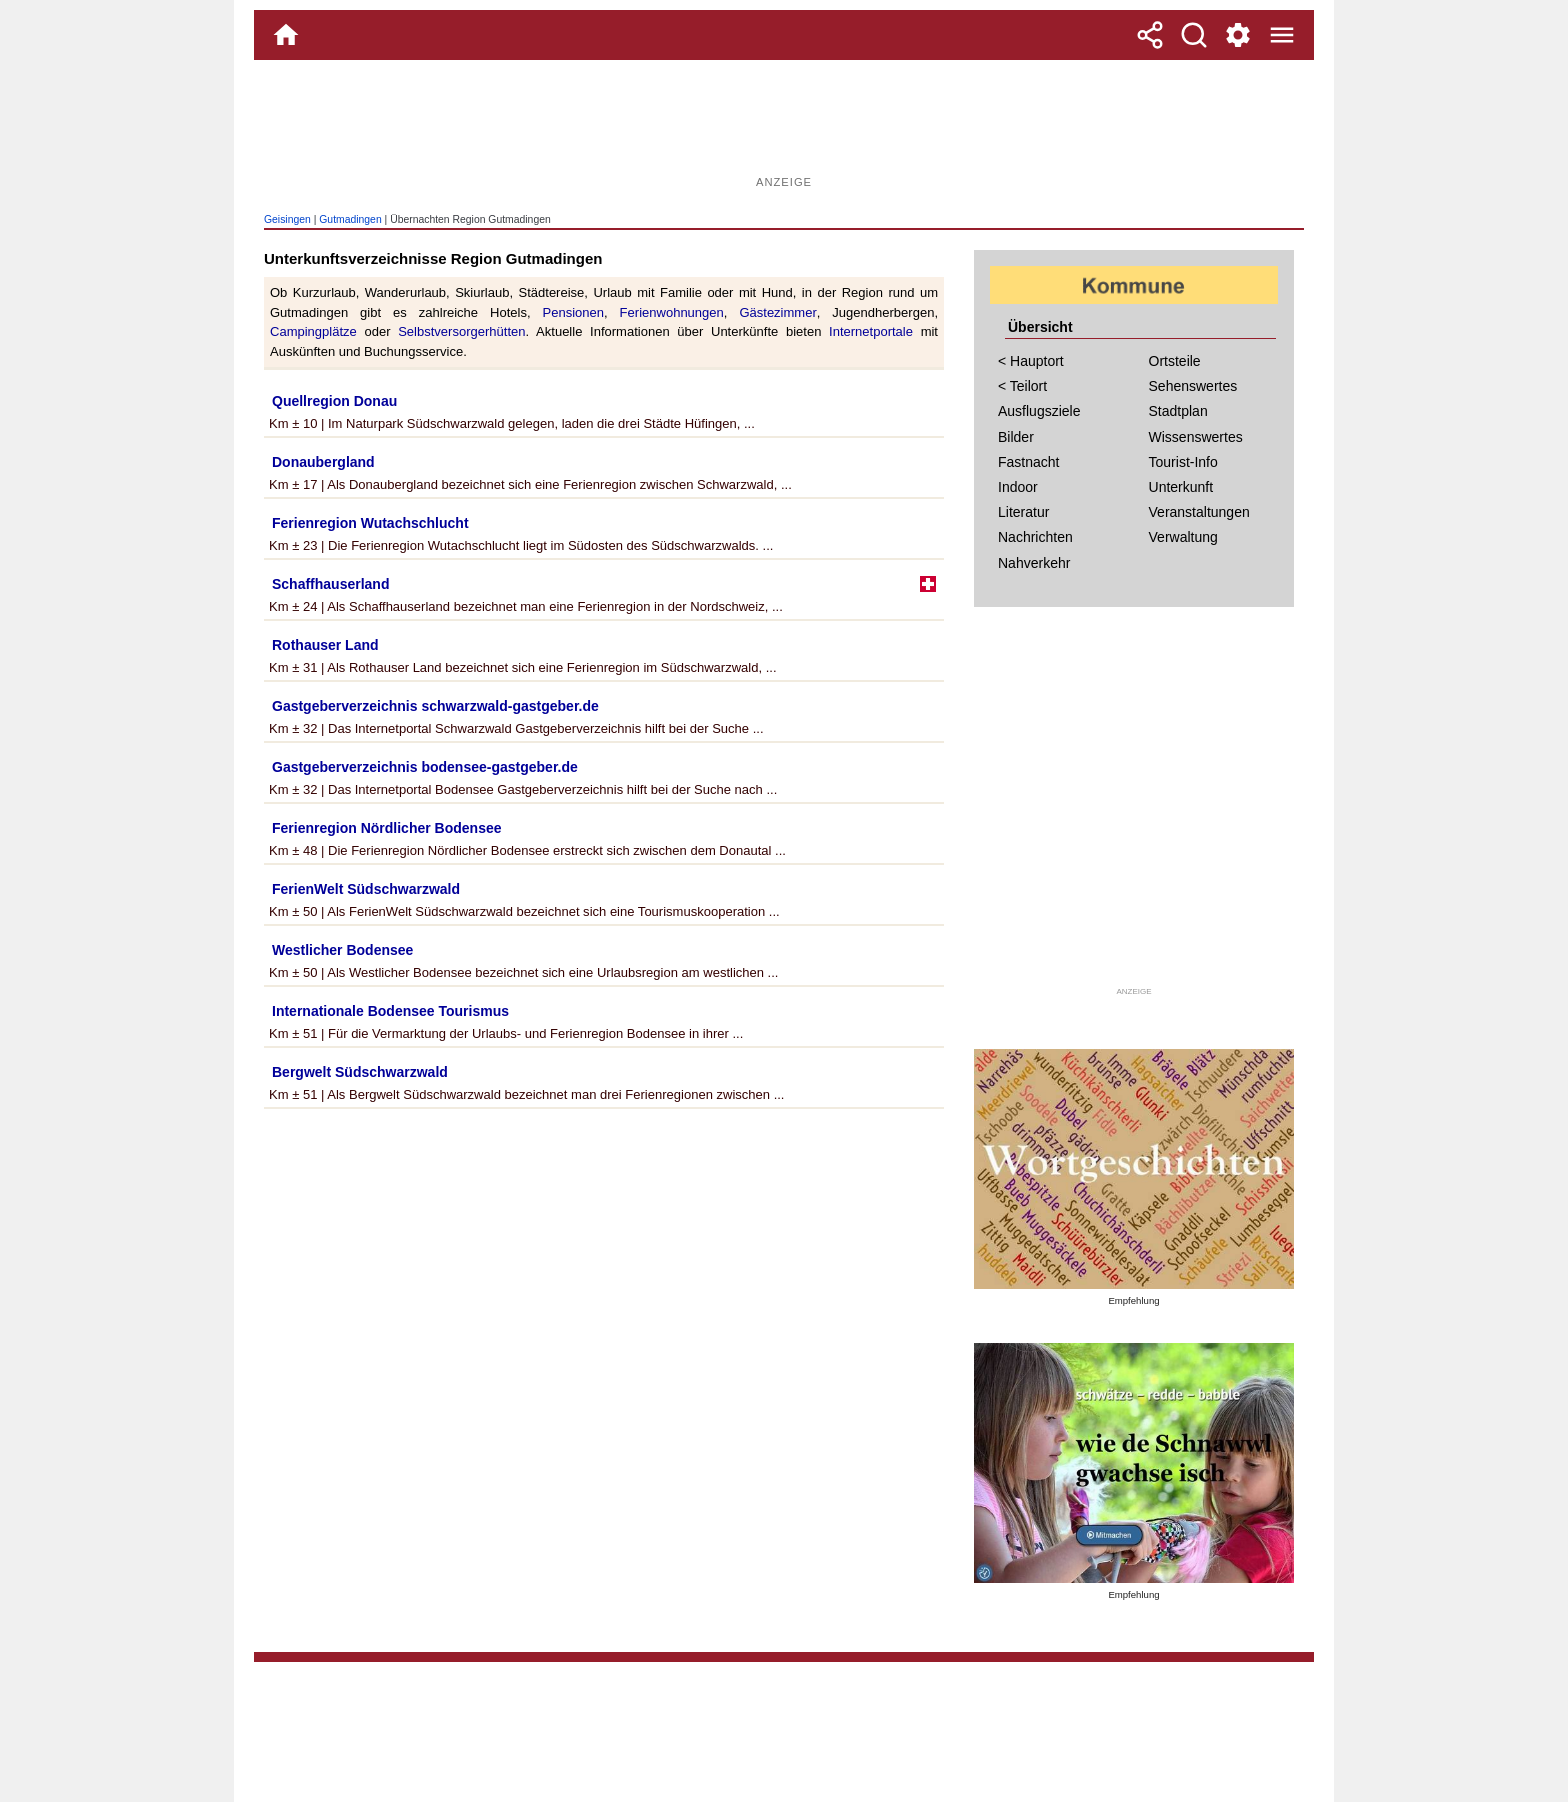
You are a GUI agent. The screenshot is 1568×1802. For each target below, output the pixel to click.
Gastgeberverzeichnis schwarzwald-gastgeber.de (435, 706)
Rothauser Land (325, 645)
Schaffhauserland (330, 584)
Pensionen (574, 312)
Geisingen (287, 219)
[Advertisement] (784, 125)
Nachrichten (1035, 537)
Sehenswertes (1193, 386)
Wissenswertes (1196, 437)
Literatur (1023, 512)
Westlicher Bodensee (342, 950)
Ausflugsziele (1039, 411)
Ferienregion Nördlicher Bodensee (387, 828)
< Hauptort (1031, 361)
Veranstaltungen (1199, 512)
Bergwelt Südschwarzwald (360, 1072)
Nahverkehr (1034, 563)
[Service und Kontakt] (1238, 35)
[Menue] (1282, 35)
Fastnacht (1028, 462)
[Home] (286, 35)
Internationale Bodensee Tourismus (390, 1011)
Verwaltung (1183, 537)
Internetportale (871, 331)
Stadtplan (1178, 411)
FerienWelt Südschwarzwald (366, 889)
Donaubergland (323, 462)
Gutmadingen (350, 219)
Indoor (1018, 487)
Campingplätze (313, 331)
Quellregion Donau (334, 401)
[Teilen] (1150, 35)
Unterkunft (1181, 487)
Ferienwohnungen (672, 312)
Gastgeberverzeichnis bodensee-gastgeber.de (425, 767)
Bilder (1016, 437)
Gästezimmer (777, 312)
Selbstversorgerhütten (461, 331)
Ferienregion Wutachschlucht (370, 523)
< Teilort (1022, 386)
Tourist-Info (1183, 462)
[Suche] (1194, 35)
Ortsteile (1175, 361)
